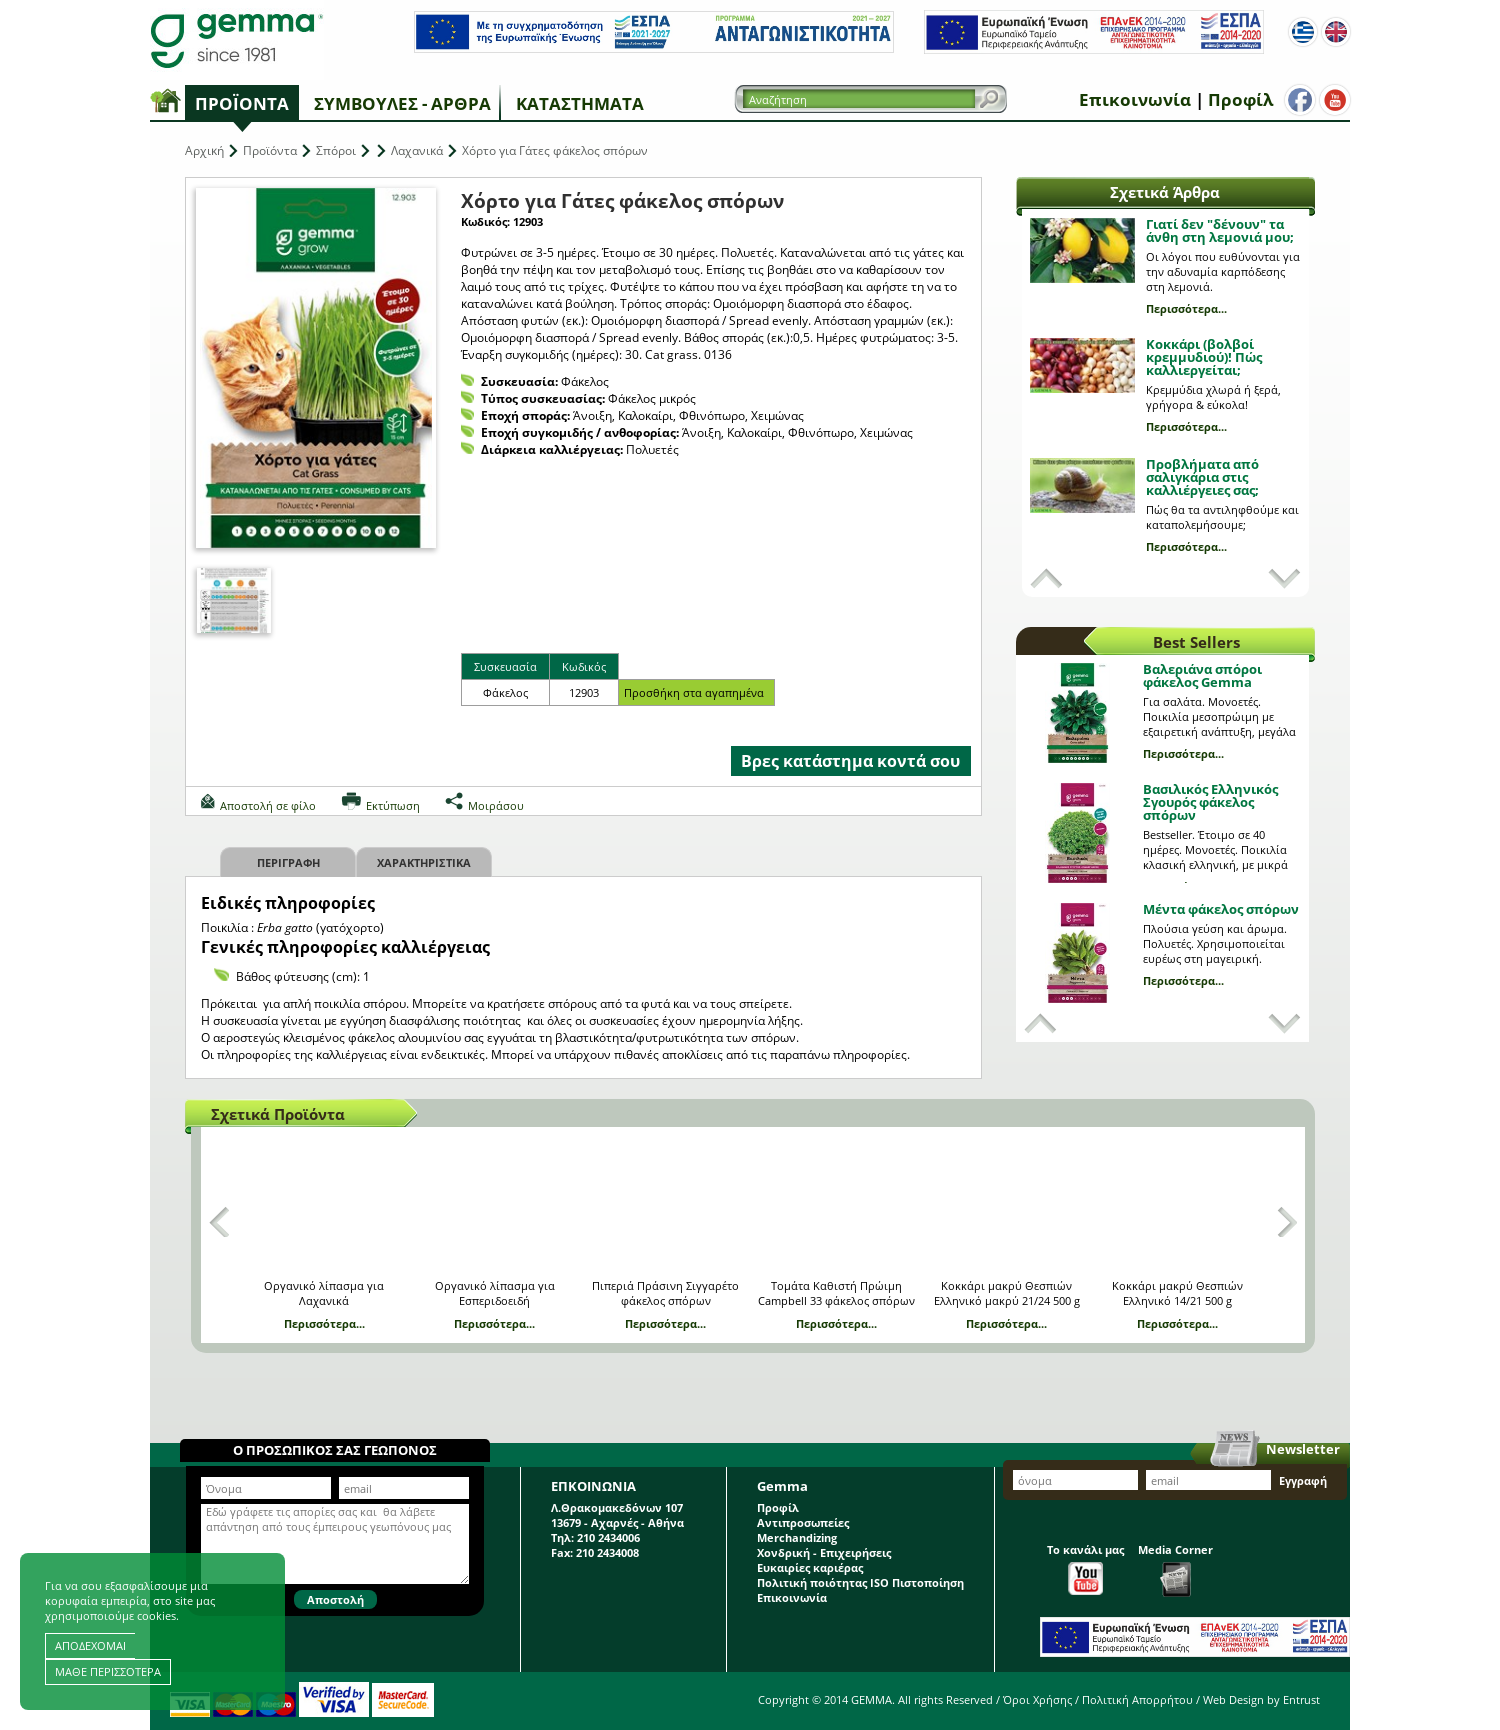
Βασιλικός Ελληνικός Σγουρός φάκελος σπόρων (1210, 802)
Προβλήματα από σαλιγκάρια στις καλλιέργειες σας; (1202, 477)
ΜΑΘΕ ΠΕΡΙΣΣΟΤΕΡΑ (108, 1671)
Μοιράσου (496, 805)
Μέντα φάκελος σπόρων (1221, 909)
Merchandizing (797, 1537)
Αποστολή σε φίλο (268, 805)
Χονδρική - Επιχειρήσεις (824, 1552)
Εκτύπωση (393, 805)
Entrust (1301, 1699)
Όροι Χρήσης (1037, 1699)
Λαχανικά (417, 150)
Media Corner (1175, 1569)
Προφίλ (1240, 99)
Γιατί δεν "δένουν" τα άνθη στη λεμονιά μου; (1220, 230)
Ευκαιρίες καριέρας (810, 1567)
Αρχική (204, 150)
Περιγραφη (288, 862)
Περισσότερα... (1186, 308)
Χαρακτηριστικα (424, 862)
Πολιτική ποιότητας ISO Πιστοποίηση (860, 1582)
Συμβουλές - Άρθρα (402, 103)
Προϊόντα (242, 103)
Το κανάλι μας (1085, 1568)
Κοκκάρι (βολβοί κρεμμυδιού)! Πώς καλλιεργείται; (1204, 357)
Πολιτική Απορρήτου (1137, 1699)
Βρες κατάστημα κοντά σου (850, 761)
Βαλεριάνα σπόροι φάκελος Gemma (1202, 675)
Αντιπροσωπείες (803, 1522)
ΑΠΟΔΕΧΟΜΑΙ (90, 1645)
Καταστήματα (580, 103)
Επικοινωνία (1135, 99)
